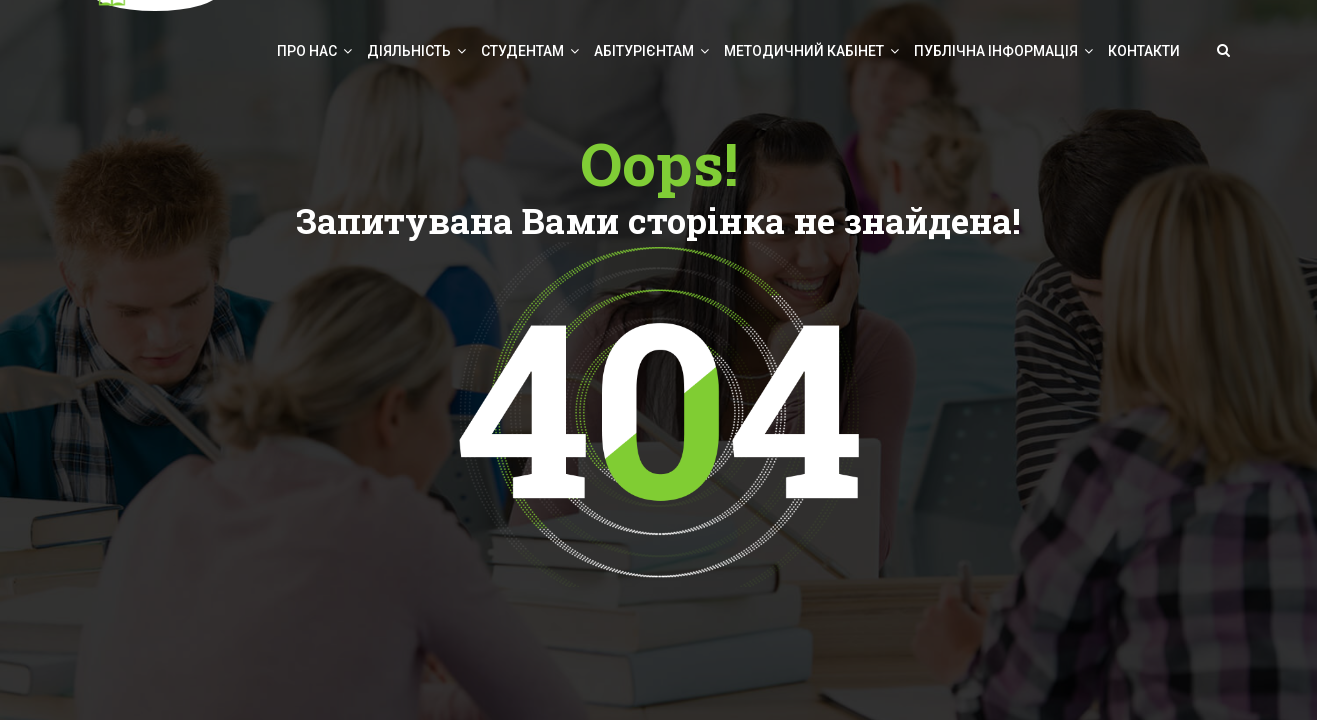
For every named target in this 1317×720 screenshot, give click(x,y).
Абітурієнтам (644, 51)
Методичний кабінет (804, 51)
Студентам (522, 51)
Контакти (1144, 51)
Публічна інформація (996, 51)
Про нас (307, 51)
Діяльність (409, 51)
